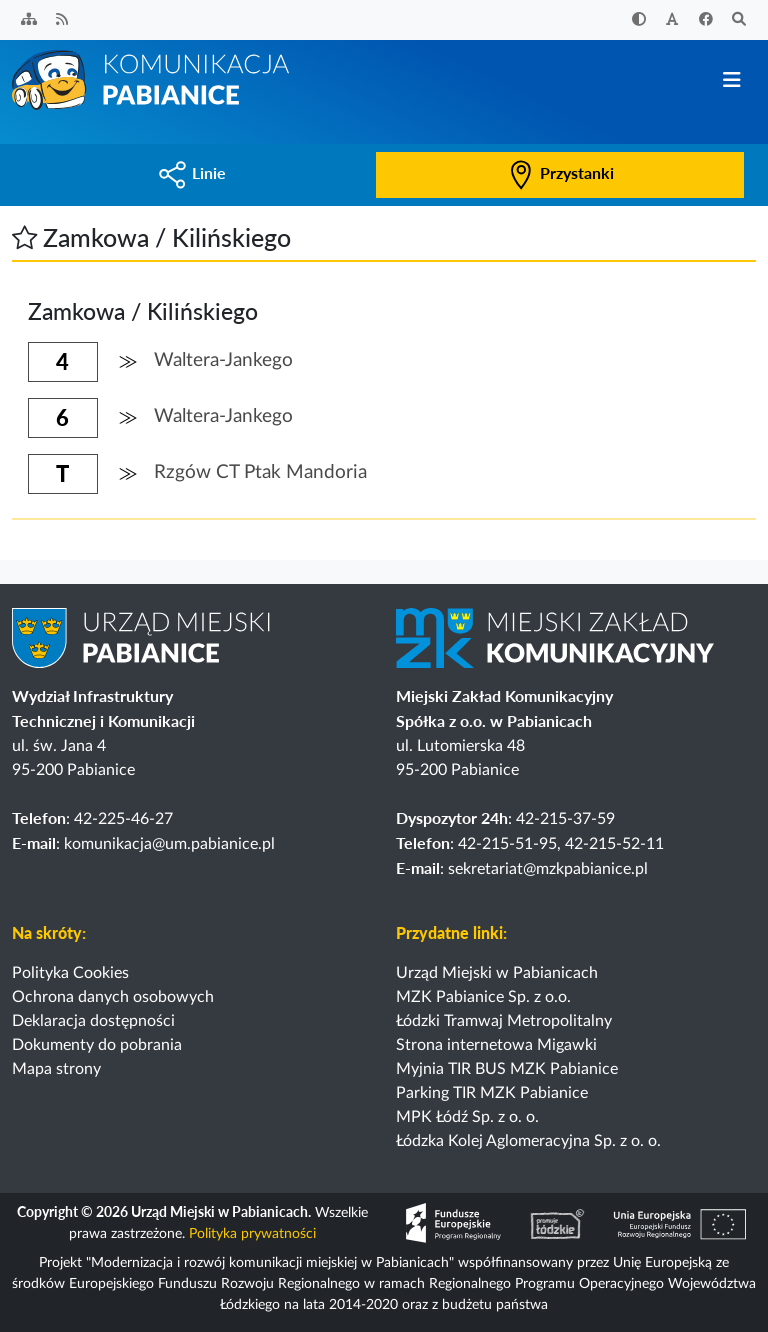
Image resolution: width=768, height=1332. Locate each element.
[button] (24, 237)
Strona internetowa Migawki (496, 1045)
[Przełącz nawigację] (731, 80)
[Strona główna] (152, 79)
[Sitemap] (29, 20)
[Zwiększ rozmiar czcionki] (673, 20)
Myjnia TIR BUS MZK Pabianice (507, 1069)
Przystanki (560, 172)
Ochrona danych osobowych (113, 997)
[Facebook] (706, 20)
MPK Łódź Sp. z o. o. (467, 1117)
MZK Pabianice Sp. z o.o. (483, 997)
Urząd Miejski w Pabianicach (497, 973)
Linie (192, 172)
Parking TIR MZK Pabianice (492, 1093)
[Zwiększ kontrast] (639, 20)
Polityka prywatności (252, 1234)
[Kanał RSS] (63, 20)
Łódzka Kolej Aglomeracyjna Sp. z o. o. (528, 1141)
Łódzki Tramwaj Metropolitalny (504, 1021)
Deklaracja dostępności (93, 1021)
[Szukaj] (740, 20)
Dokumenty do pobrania (97, 1045)
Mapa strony (56, 1069)
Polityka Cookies (70, 973)
